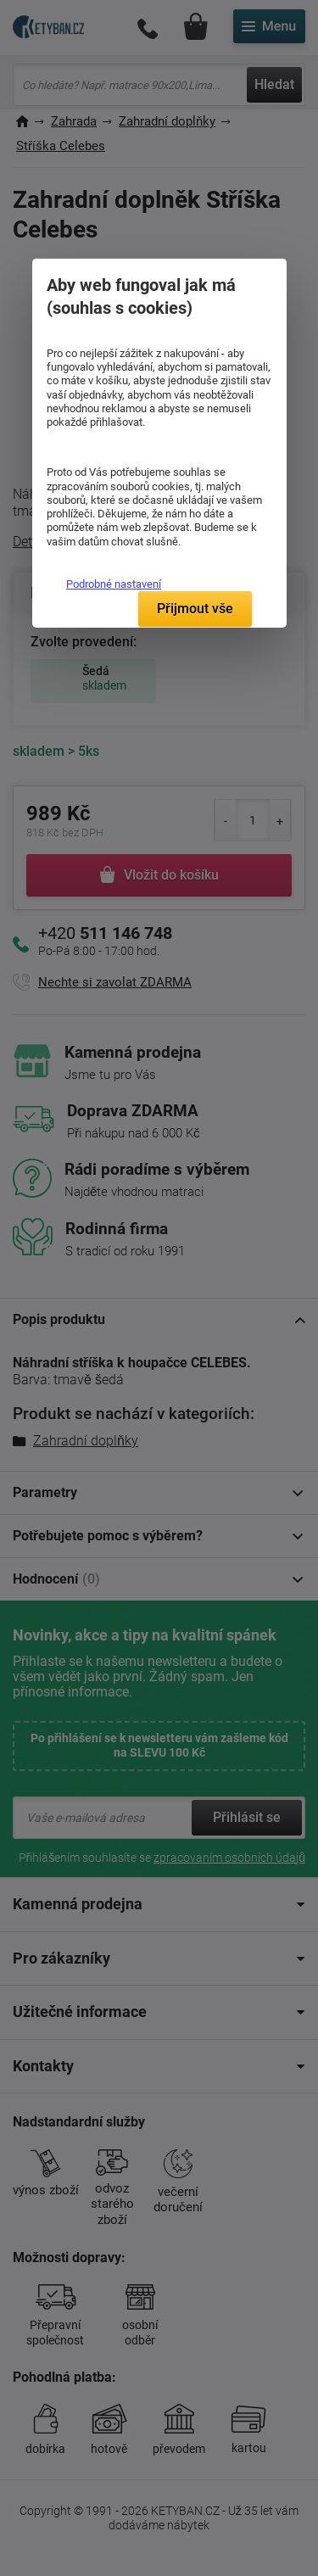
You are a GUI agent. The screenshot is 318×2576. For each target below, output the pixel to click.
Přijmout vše (195, 609)
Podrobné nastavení (113, 584)
